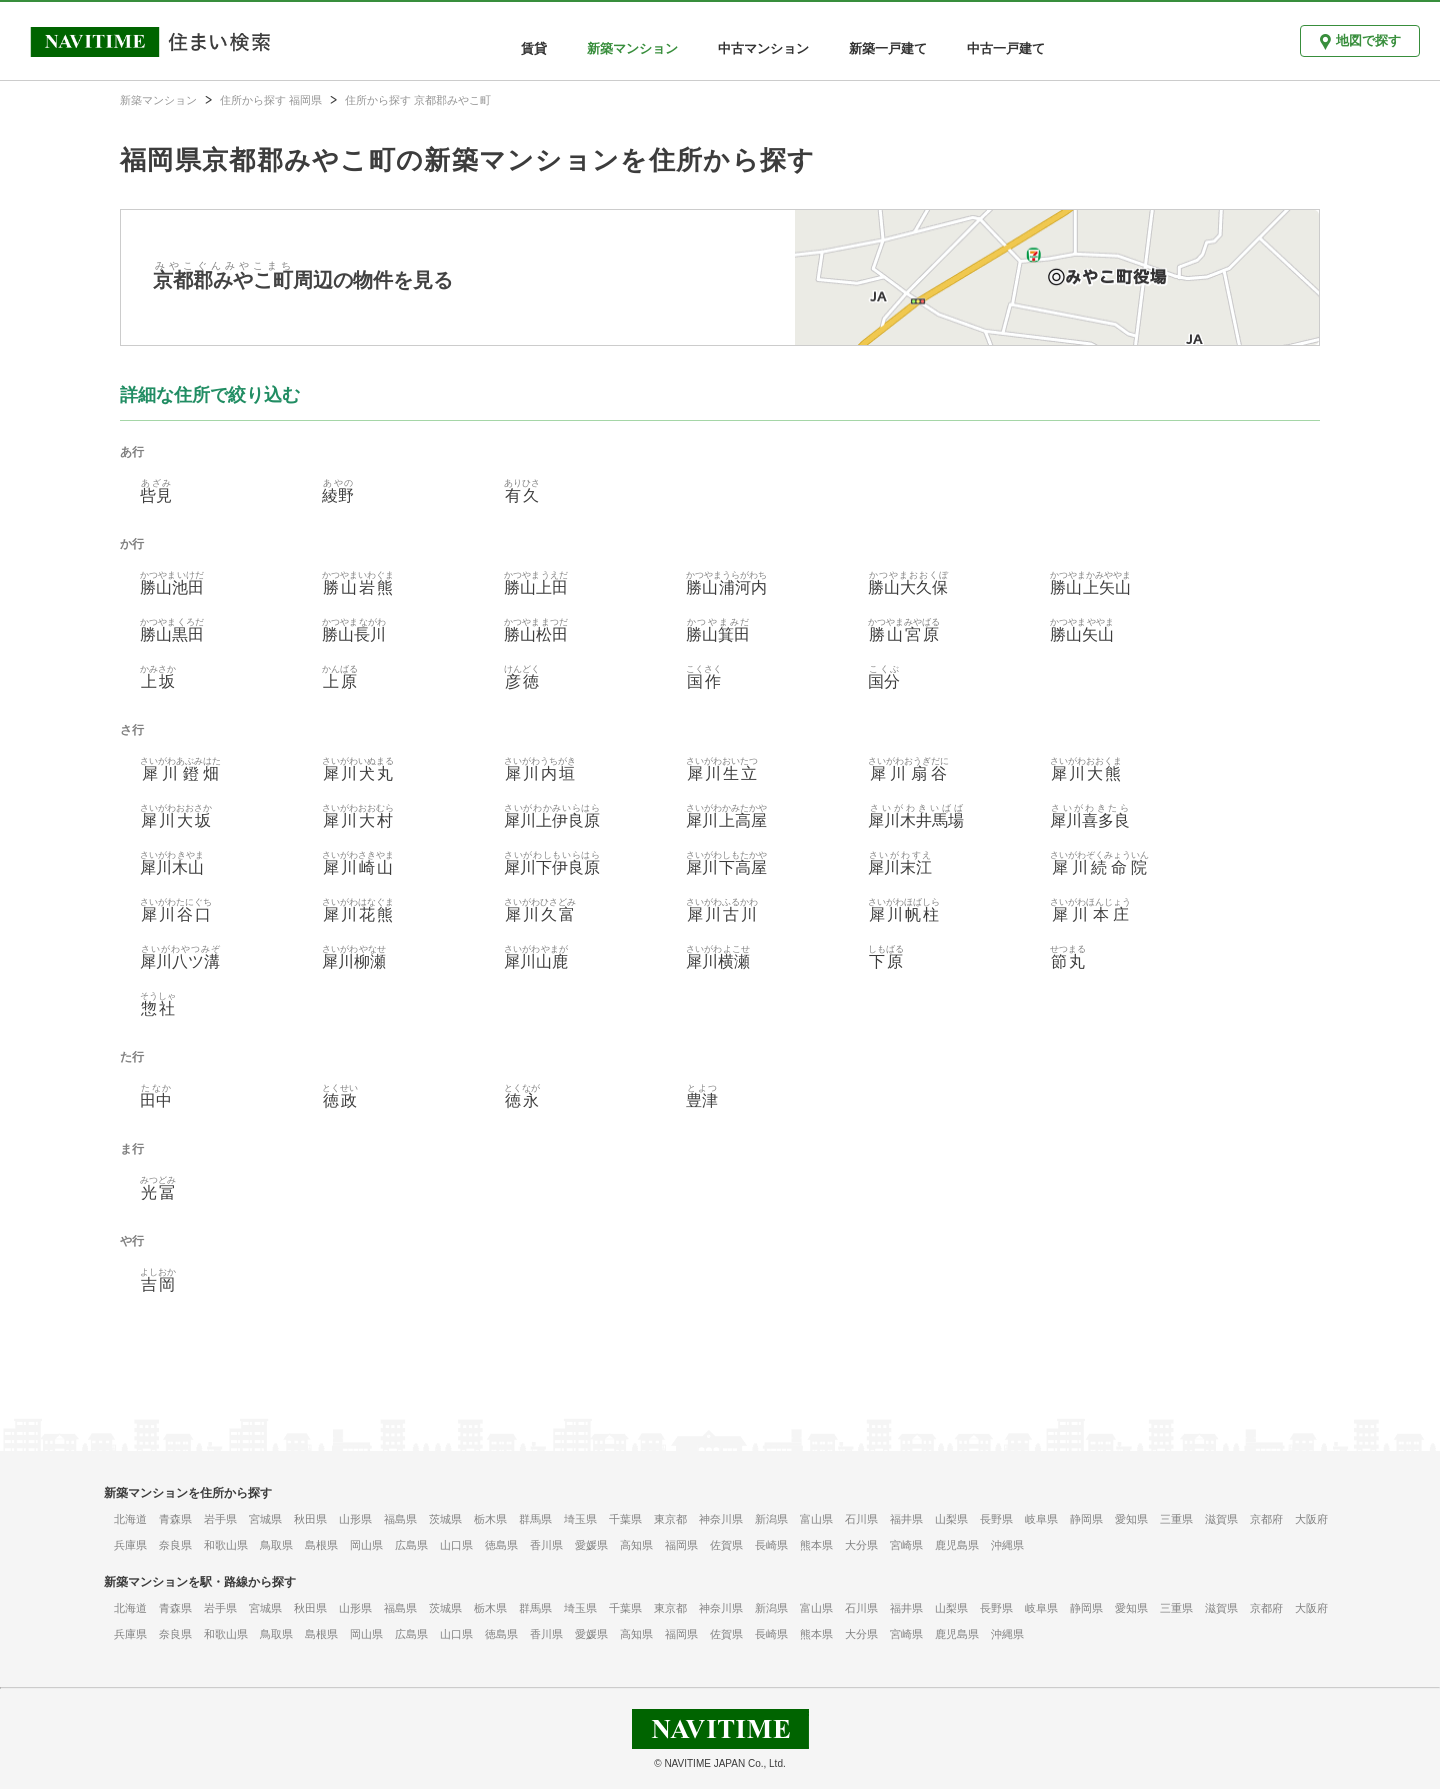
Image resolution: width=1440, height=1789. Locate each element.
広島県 (411, 1545)
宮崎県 (906, 1545)
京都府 (1266, 1519)
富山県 (816, 1519)
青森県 (175, 1519)
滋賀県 (1221, 1519)
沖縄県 (1007, 1545)
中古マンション (763, 48)
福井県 (906, 1519)
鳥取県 (276, 1545)
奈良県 (175, 1545)
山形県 (355, 1519)
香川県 (546, 1545)
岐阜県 (1041, 1519)
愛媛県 (591, 1545)
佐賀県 (726, 1545)
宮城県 (265, 1519)
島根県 (321, 1545)
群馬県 (535, 1519)
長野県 (996, 1519)
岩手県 (220, 1519)
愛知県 (1131, 1519)
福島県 (400, 1519)
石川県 (861, 1519)
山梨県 (951, 1519)
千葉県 (625, 1519)
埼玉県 (580, 1519)
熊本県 (816, 1545)
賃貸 (534, 48)
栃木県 (490, 1519)
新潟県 (771, 1519)
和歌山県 (226, 1545)
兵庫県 (130, 1545)
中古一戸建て (1006, 48)
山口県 (456, 1545)
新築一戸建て (888, 48)
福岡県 (681, 1545)
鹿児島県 (957, 1545)
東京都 (670, 1519)
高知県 (636, 1545)
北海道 (130, 1519)
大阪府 (1311, 1519)
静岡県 (1086, 1519)
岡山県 (366, 1545)
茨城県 (445, 1519)
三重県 (1176, 1519)
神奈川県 (721, 1519)
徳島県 (501, 1545)
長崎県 (771, 1545)
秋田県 (310, 1519)
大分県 (861, 1545)
